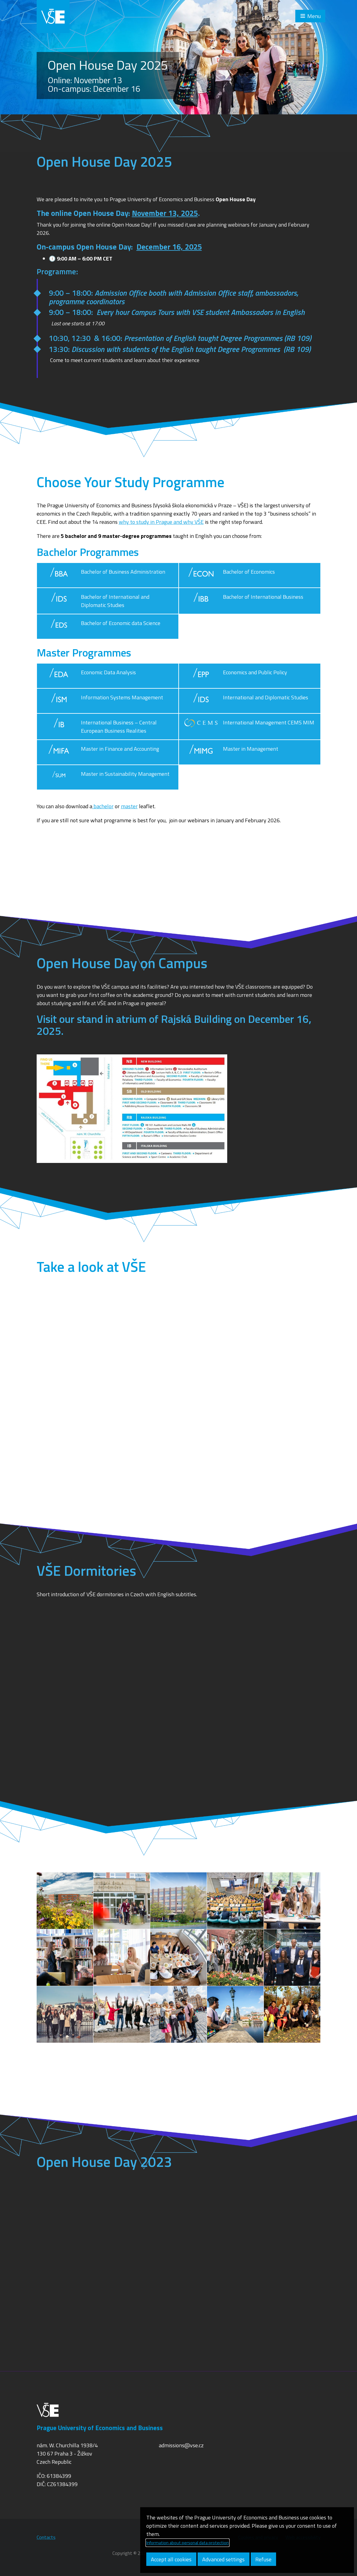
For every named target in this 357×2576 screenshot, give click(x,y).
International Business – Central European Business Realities (99, 726)
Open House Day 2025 (108, 65)
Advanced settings (223, 2559)
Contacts (46, 2537)
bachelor (103, 806)
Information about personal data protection (187, 2542)
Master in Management (231, 752)
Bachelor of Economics (229, 575)
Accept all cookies (171, 2559)
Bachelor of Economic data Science (101, 626)
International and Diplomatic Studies (246, 701)
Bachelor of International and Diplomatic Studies (96, 601)
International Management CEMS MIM (249, 726)
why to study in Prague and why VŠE (161, 522)
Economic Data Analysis (89, 675)
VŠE (53, 16)
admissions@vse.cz (181, 2445)
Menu (314, 16)
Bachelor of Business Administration (104, 575)
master (129, 806)
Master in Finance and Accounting (100, 752)
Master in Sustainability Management (106, 777)
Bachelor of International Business (244, 601)
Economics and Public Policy (235, 675)
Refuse (263, 2559)
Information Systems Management (102, 701)
